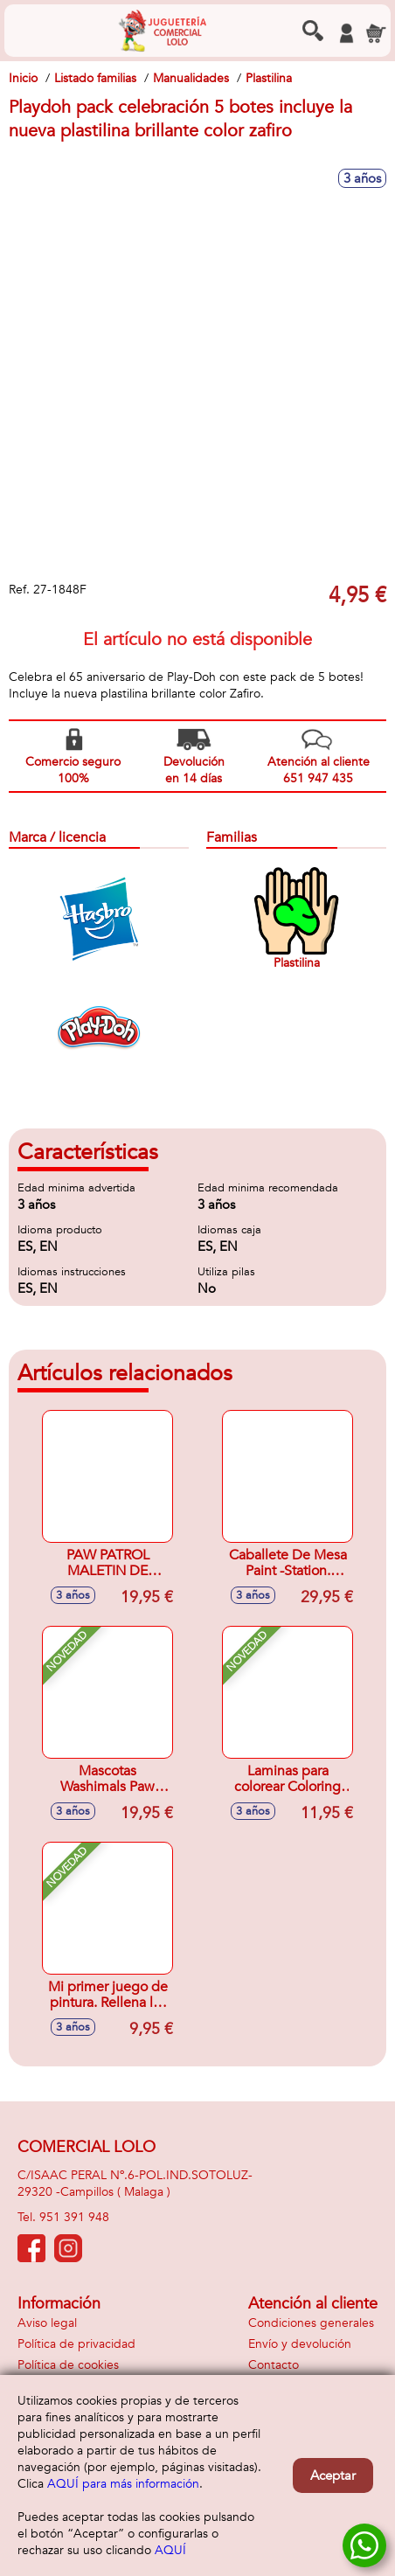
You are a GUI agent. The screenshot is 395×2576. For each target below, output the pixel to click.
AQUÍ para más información (123, 2483)
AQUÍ (170, 2550)
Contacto (273, 2365)
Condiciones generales (311, 2323)
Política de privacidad (76, 2344)
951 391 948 (74, 2217)
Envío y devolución (299, 2344)
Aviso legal (47, 2323)
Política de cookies (68, 2365)
